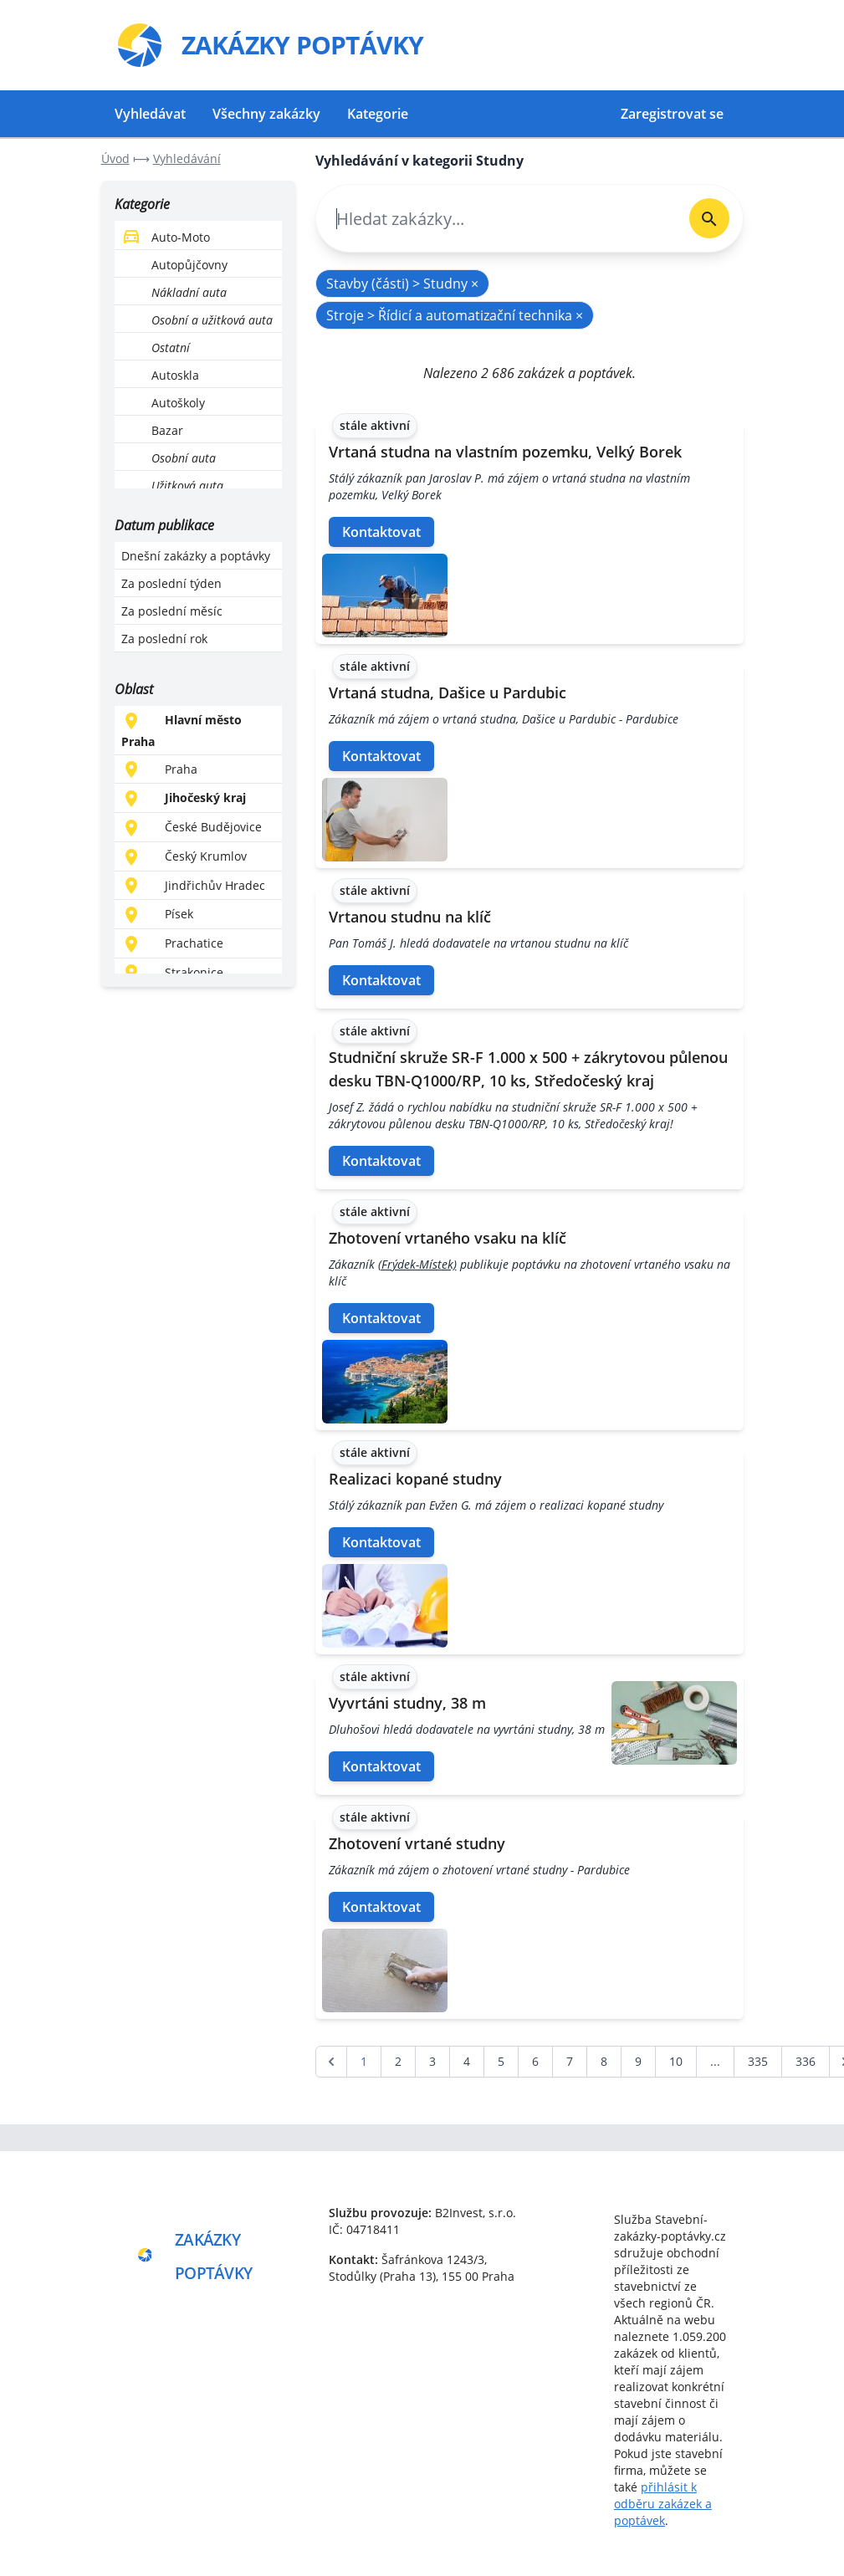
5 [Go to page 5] (501, 2061)
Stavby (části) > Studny (402, 283)
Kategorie (377, 114)
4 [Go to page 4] (466, 2061)
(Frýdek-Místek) (417, 1264)
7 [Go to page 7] (569, 2061)
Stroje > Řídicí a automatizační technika (454, 315)
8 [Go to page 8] (604, 2061)
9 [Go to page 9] (638, 2061)
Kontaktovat (381, 532)
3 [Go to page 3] (432, 2061)
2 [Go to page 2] (398, 2061)
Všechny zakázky (266, 114)
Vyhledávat (150, 114)
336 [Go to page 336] (805, 2061)
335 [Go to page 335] (758, 2061)
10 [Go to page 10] (676, 2061)
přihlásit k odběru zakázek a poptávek (663, 2503)
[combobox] (496, 219)
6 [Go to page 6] (535, 2061)
